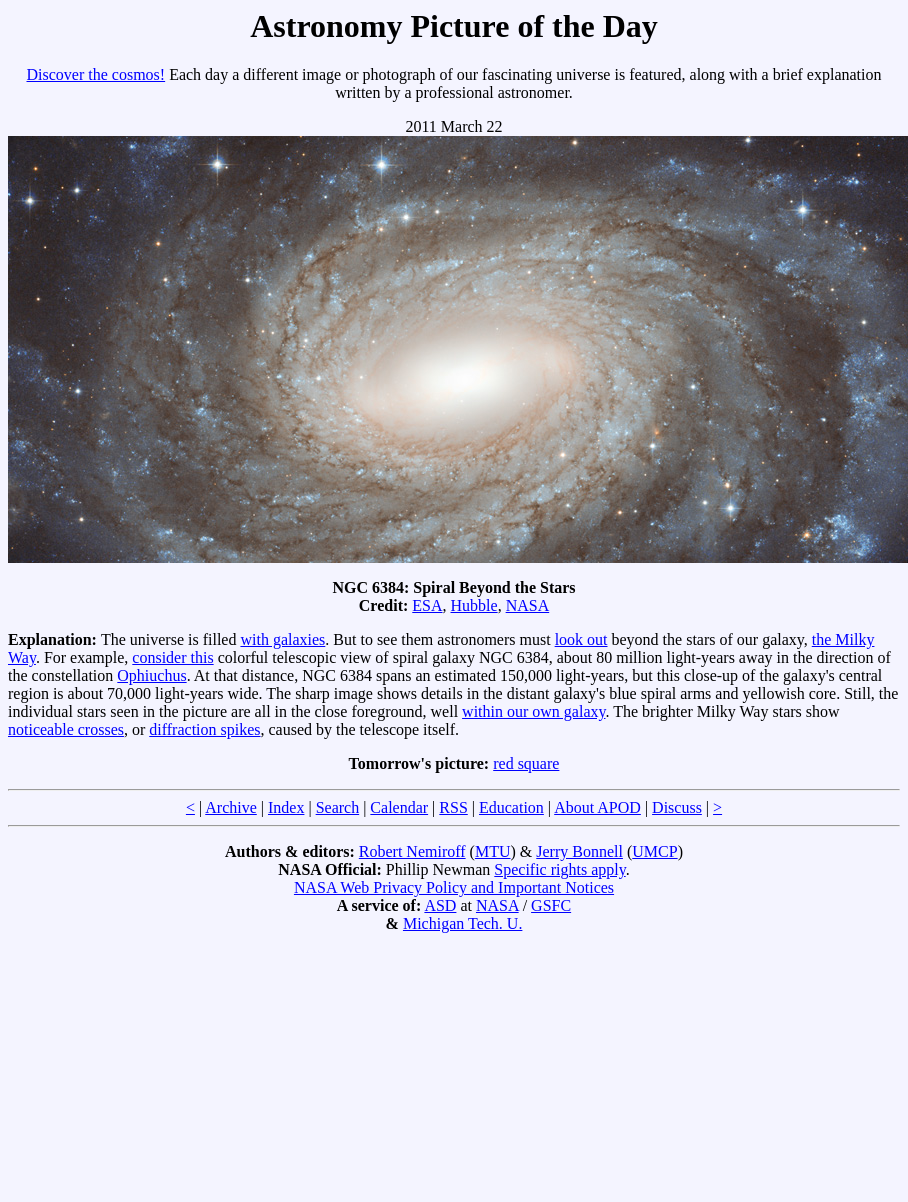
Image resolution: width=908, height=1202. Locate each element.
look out (581, 639)
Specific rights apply (559, 869)
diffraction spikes (204, 729)
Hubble (474, 605)
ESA (427, 605)
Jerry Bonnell (579, 851)
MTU (493, 851)
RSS (453, 807)
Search (338, 807)
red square (526, 763)
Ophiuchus (151, 675)
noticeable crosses (66, 729)
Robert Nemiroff (412, 851)
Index (286, 807)
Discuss (677, 807)
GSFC (551, 905)
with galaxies (282, 639)
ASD (440, 905)
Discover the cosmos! (96, 74)
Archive (231, 807)
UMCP (654, 851)
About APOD (597, 807)
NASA (528, 605)
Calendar (399, 807)
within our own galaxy (533, 711)
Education (511, 807)
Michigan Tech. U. (462, 923)
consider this (172, 657)
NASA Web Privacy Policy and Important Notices (454, 887)
